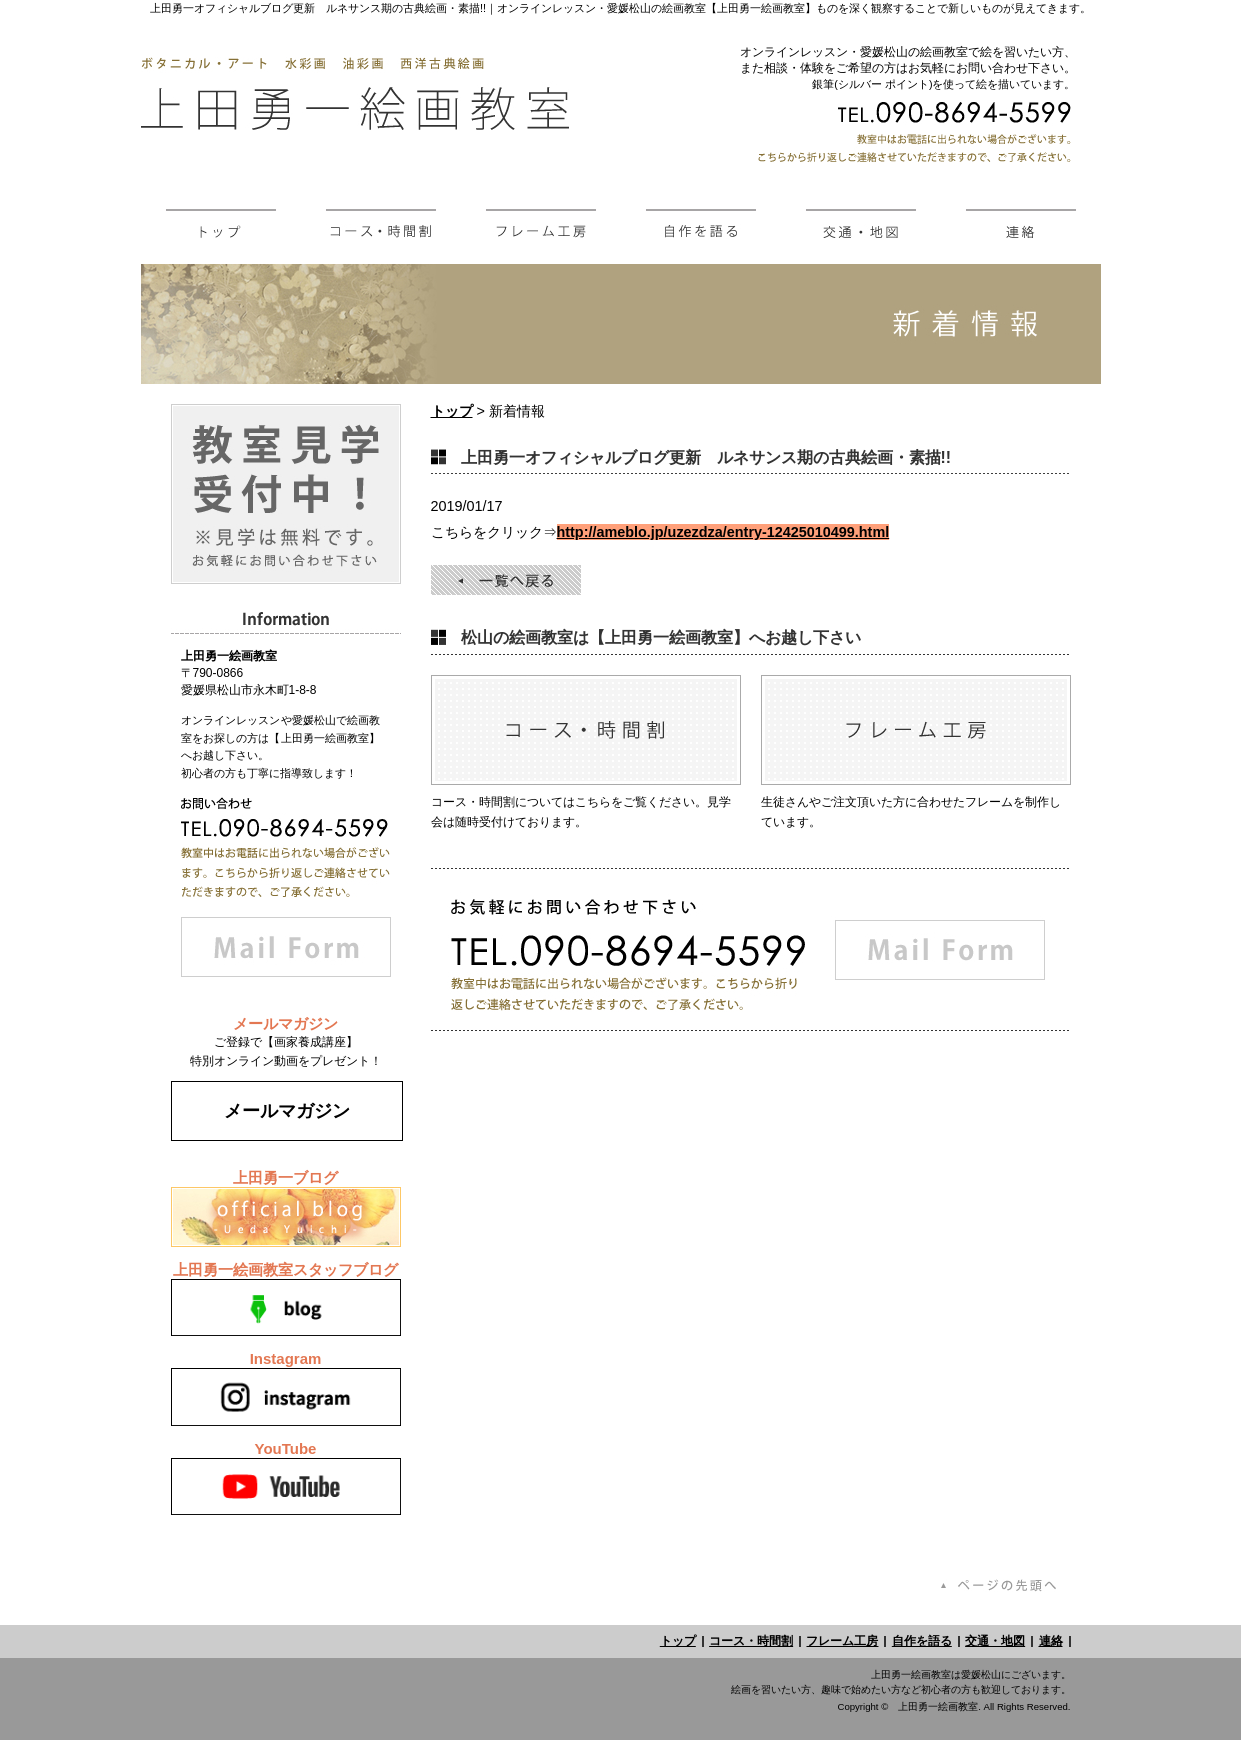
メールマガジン (287, 1111)
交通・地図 (995, 1641)
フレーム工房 (842, 1641)
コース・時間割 (751, 1641)
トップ (452, 411)
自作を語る (922, 1641)
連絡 (1051, 1641)
